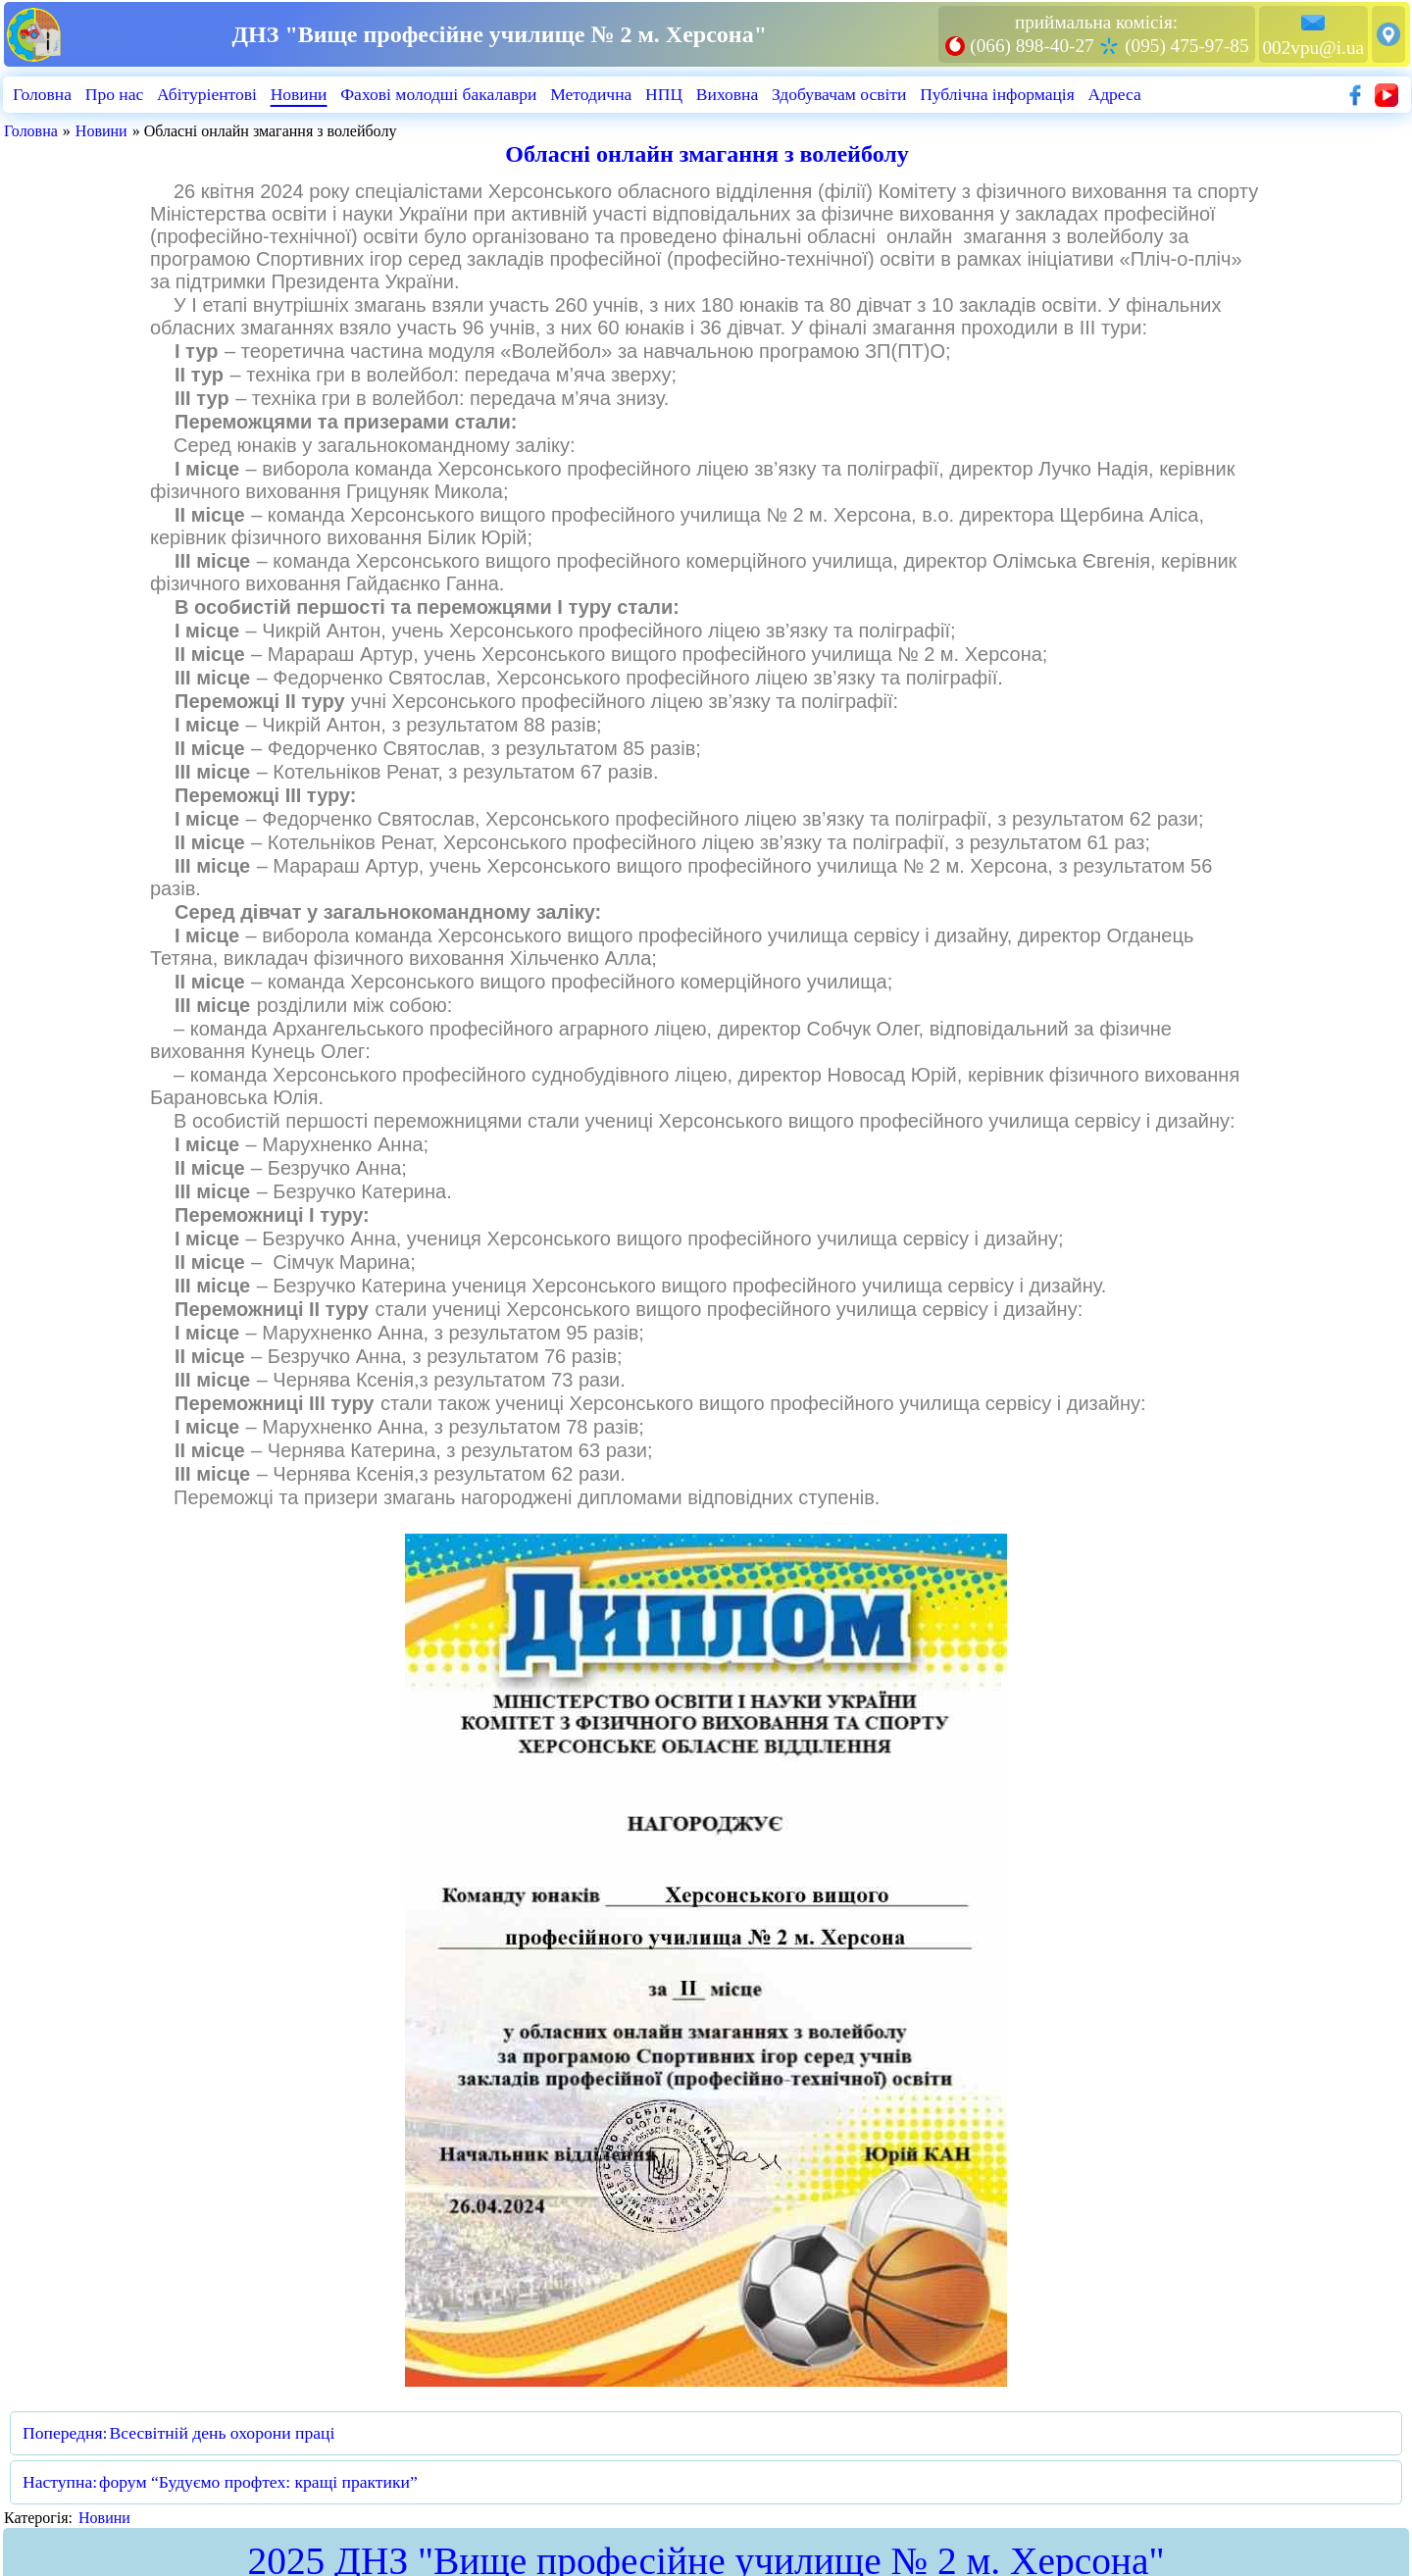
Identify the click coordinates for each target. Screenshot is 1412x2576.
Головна (42, 94)
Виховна (731, 94)
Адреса (1121, 94)
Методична (593, 94)
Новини (300, 94)
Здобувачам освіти (843, 94)
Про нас (114, 94)
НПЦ (667, 94)
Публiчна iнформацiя (1002, 94)
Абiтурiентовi (208, 94)
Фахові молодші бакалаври (440, 94)
